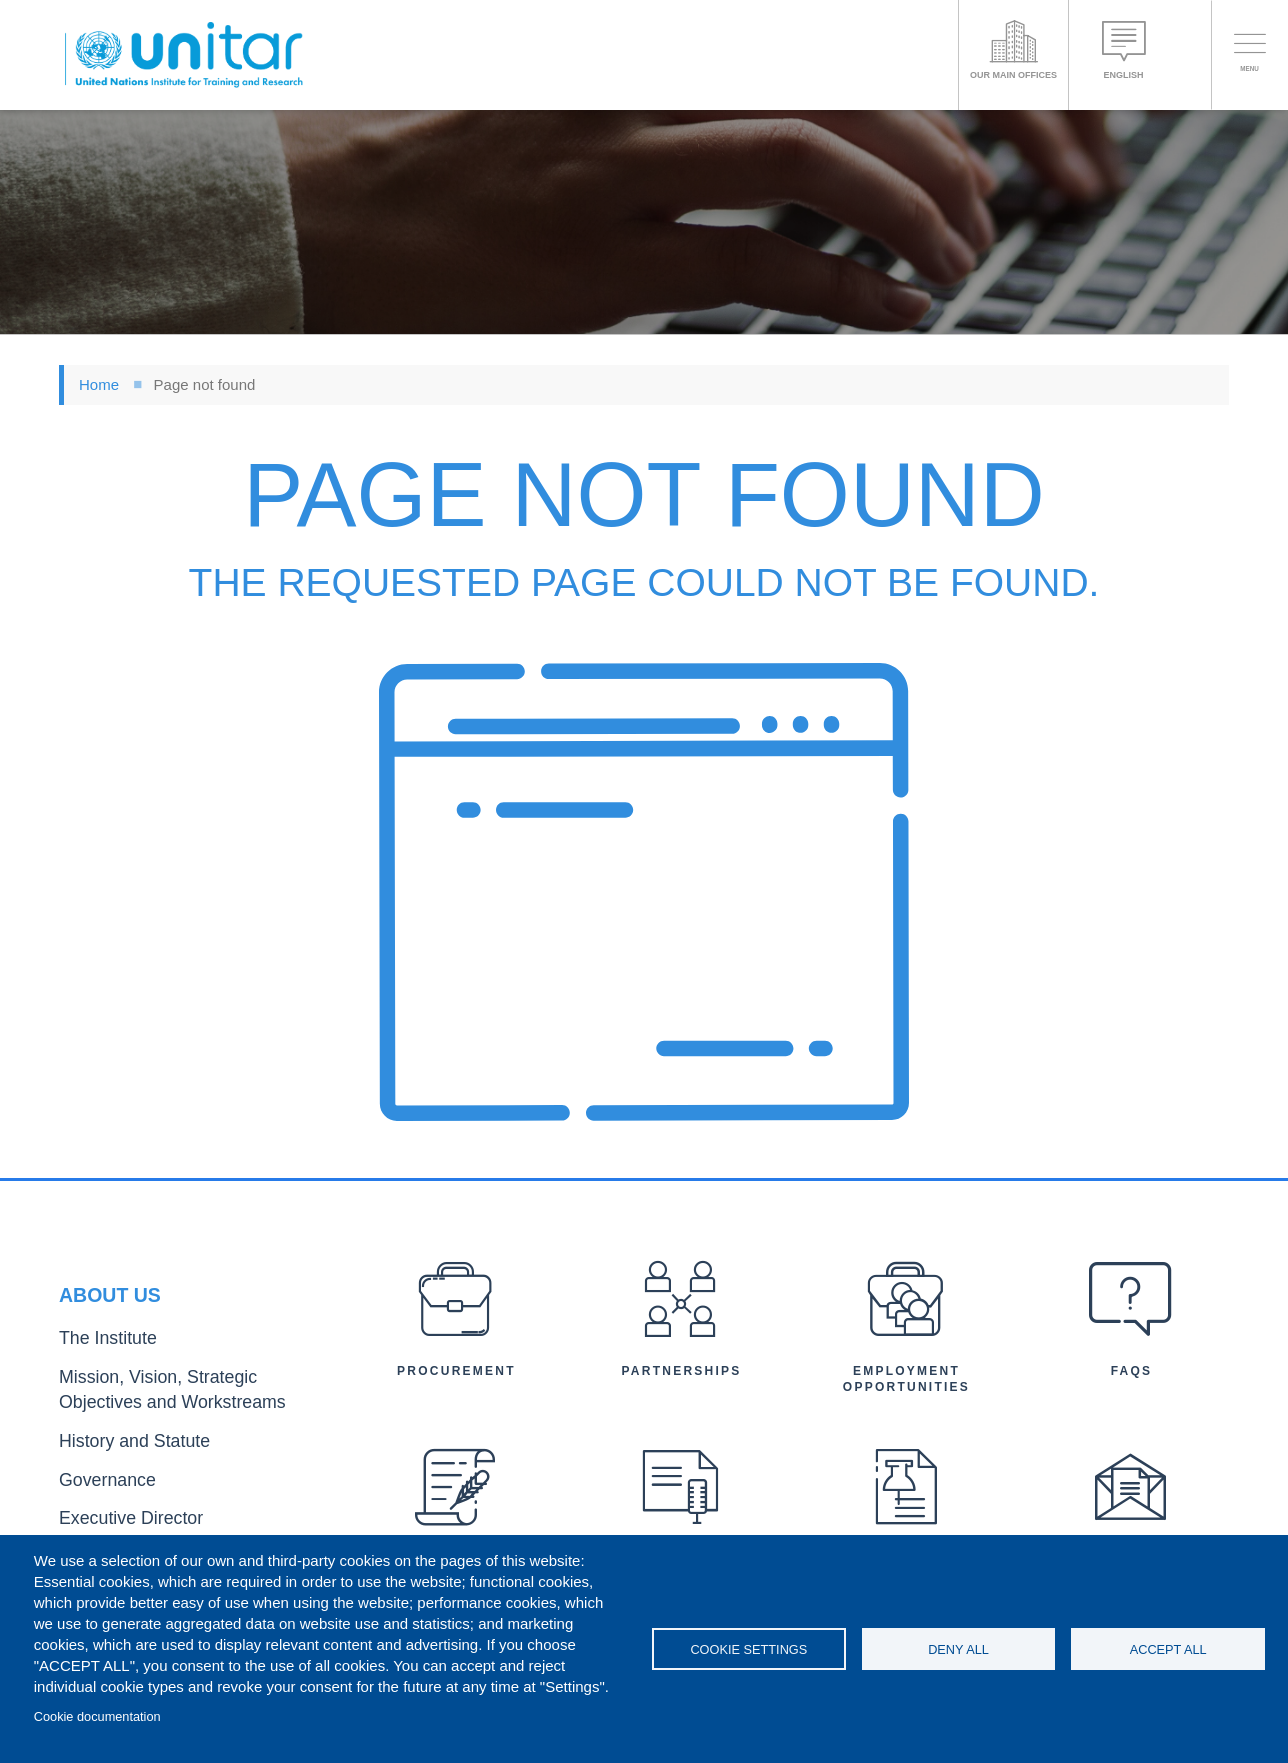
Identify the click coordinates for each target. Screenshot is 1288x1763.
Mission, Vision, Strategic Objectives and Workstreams (181, 1398)
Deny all (958, 1649)
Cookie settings (748, 1649)
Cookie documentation (97, 1716)
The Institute (96, 1355)
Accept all (1168, 1649)
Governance (96, 1473)
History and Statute (116, 1440)
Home (99, 384)
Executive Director (114, 1505)
